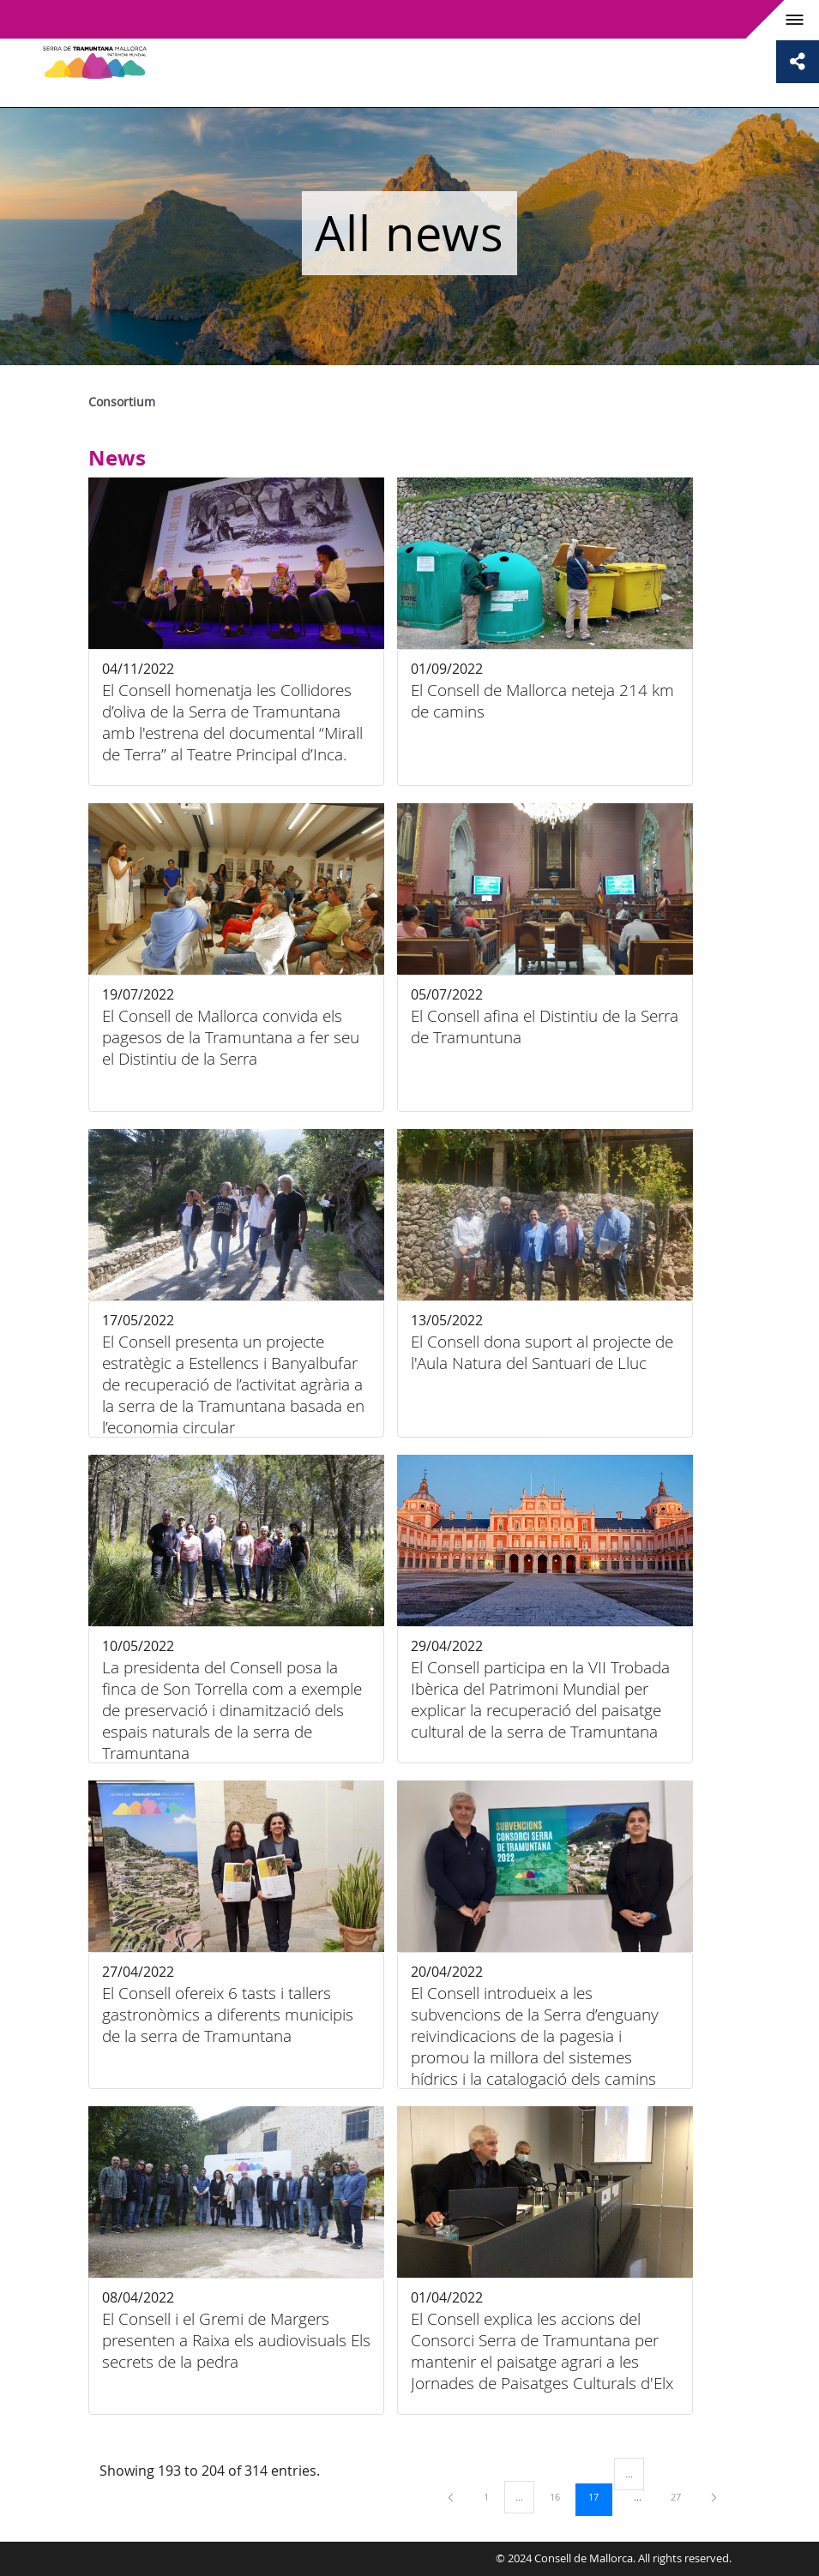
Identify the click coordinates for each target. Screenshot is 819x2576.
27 (682, 2496)
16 (561, 2496)
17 (599, 2496)
